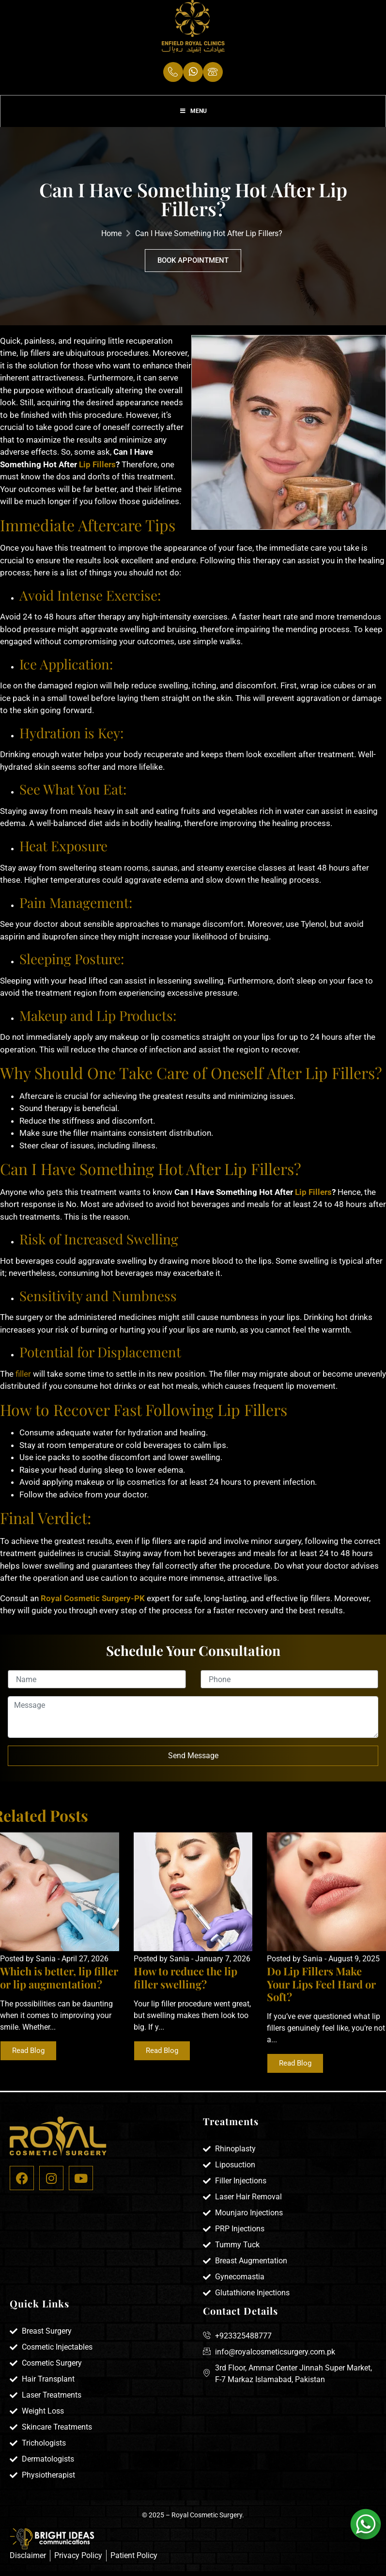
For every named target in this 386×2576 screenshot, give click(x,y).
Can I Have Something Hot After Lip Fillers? (208, 239)
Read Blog (28, 2056)
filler (23, 1380)
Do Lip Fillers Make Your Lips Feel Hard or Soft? (321, 1990)
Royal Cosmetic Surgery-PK (94, 1604)
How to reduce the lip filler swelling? (185, 1983)
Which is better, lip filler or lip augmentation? (59, 1983)
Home (111, 239)
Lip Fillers (96, 471)
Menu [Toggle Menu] (193, 116)
